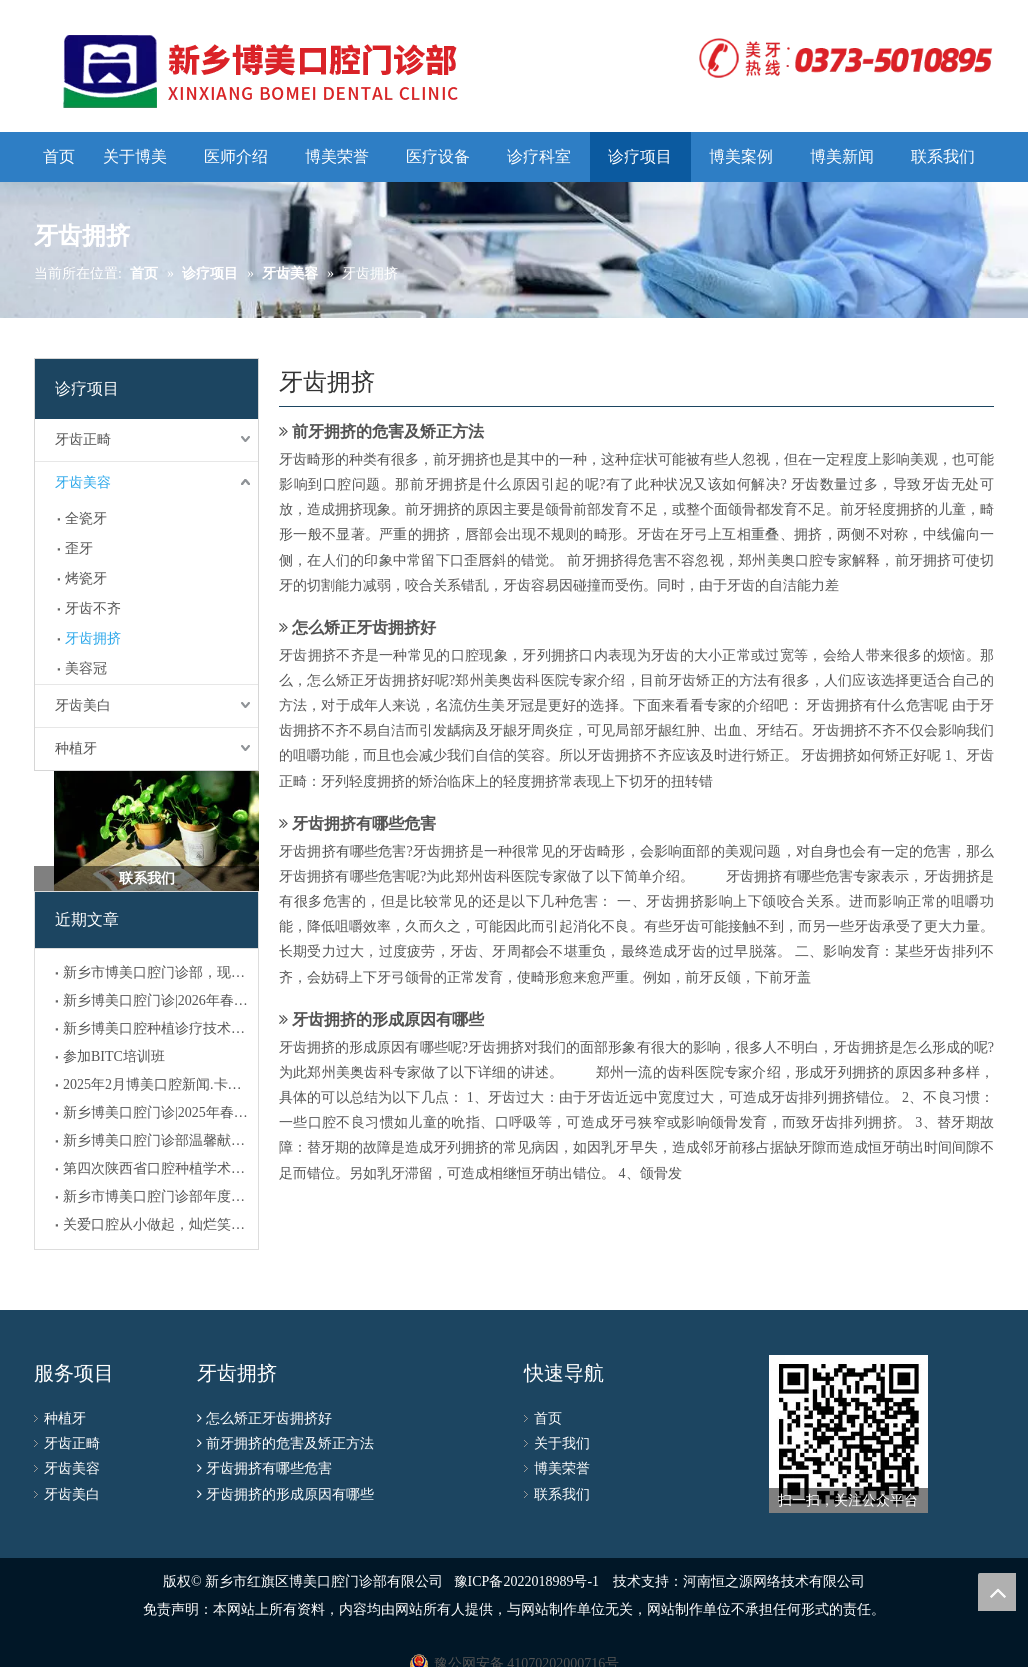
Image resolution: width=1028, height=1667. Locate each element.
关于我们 (562, 1443)
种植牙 (76, 748)
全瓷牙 (86, 518)
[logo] (840, 58)
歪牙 (79, 548)
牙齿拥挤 (93, 638)
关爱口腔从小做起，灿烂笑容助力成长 (156, 1224)
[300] (146, 831)
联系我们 (562, 1494)
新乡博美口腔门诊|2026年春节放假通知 (156, 1000)
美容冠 (86, 668)
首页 (548, 1418)
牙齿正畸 (83, 439)
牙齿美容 (83, 482)
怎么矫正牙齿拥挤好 (364, 627)
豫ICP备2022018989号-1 (526, 1581)
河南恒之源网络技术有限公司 (774, 1581)
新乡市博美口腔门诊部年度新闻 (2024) (156, 1196)
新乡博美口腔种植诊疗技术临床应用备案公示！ (156, 1028)
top (997, 1592)
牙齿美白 (83, 705)
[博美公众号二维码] (848, 1434)
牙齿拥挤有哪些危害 (364, 823)
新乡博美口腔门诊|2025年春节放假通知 (156, 1112)
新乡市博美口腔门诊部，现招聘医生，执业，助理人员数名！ (156, 972)
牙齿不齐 (93, 608)
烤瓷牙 (86, 578)
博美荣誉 (562, 1468)
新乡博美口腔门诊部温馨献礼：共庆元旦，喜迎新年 (156, 1140)
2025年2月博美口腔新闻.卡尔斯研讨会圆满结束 (156, 1084)
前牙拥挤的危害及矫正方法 (388, 431)
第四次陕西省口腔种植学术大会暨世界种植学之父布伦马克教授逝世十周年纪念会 (156, 1168)
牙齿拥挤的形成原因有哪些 (388, 1019)
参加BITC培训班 (114, 1056)
